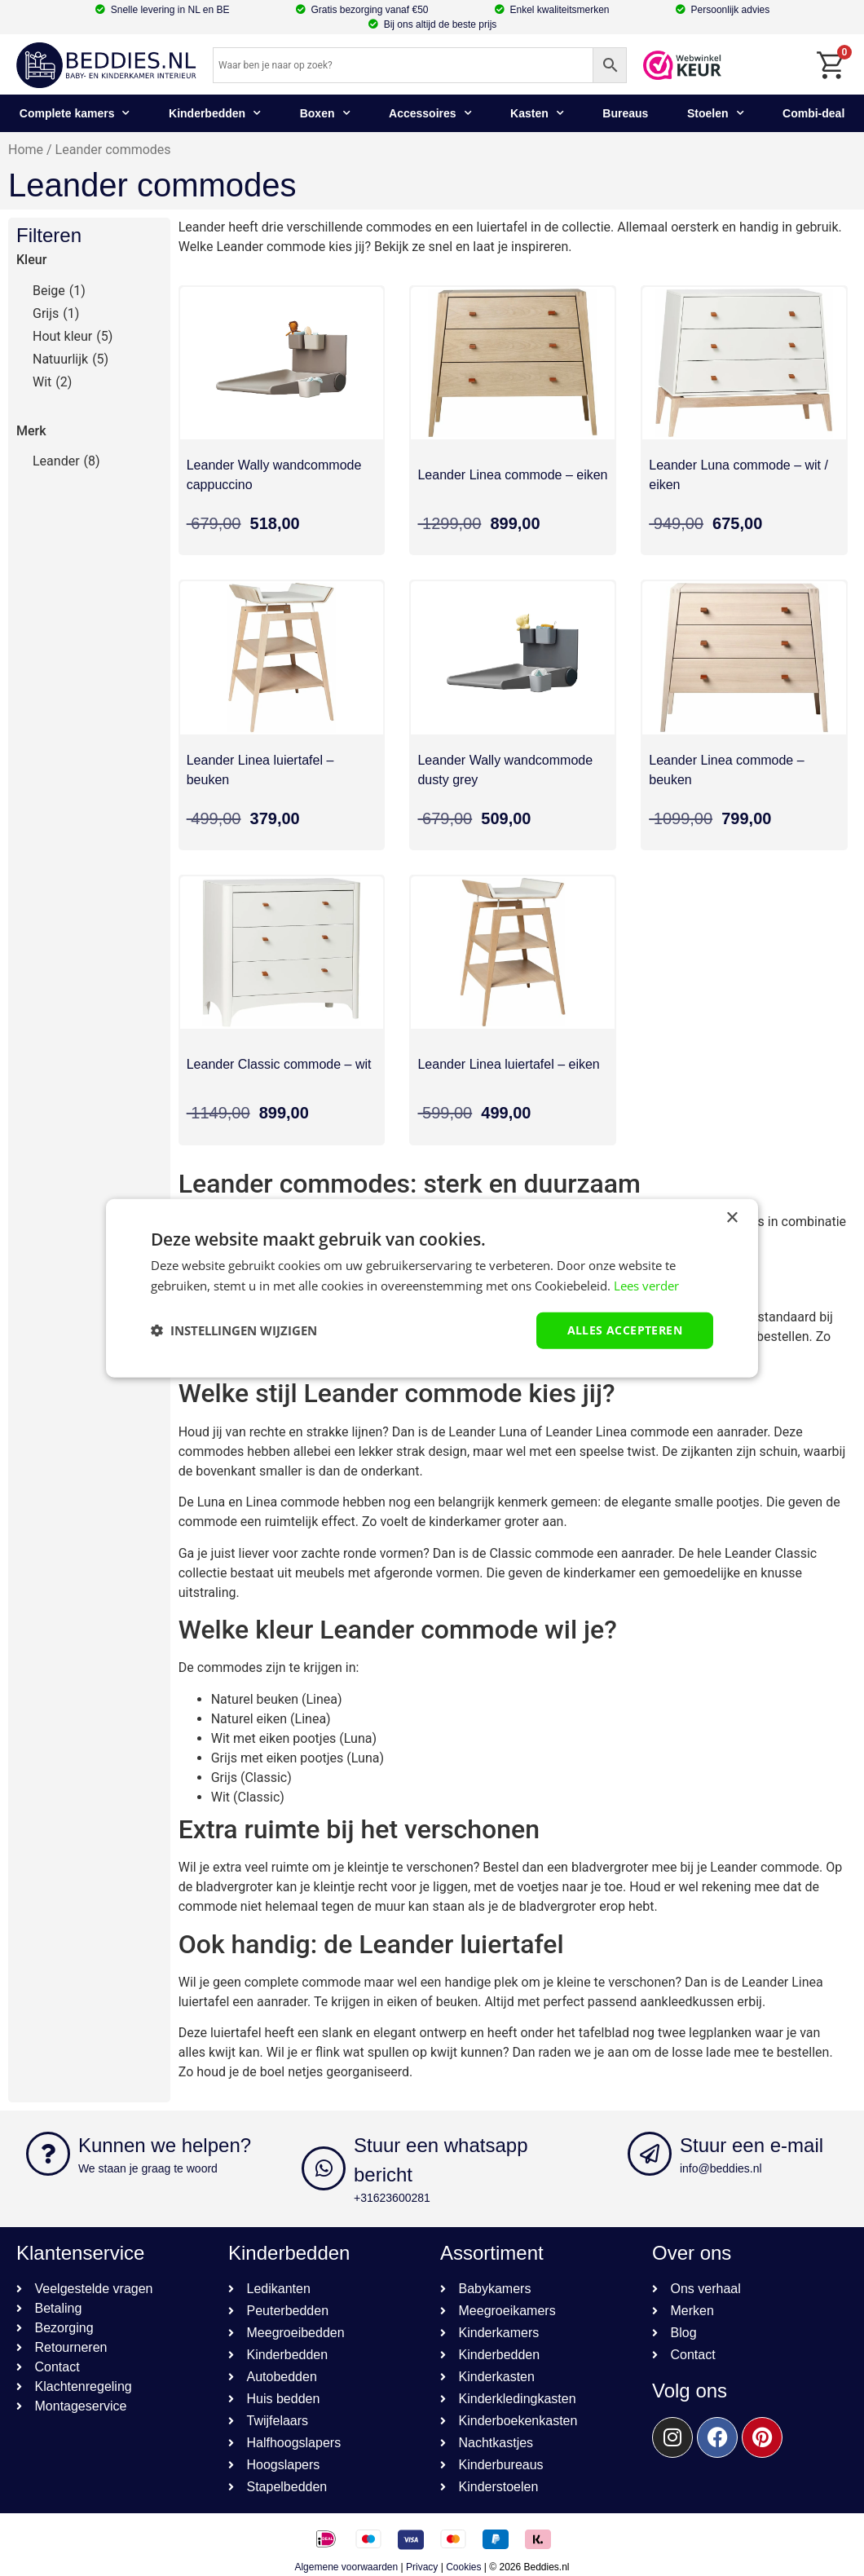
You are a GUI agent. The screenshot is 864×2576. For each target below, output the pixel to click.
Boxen (325, 113)
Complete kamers (75, 113)
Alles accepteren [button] (624, 1330)
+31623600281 (392, 2197)
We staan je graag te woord (148, 2168)
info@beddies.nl (721, 2168)
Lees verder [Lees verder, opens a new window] (646, 1285)
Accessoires (430, 113)
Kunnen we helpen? (164, 2145)
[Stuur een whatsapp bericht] (324, 2168)
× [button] (731, 1218)
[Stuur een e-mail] (650, 2154)
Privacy (422, 2567)
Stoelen (715, 113)
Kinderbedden (215, 113)
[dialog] (432, 1288)
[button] (234, 1330)
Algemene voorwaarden (346, 2567)
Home (25, 149)
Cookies (463, 2567)
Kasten (537, 113)
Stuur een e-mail (751, 2145)
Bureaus (625, 113)
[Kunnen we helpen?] (48, 2154)
